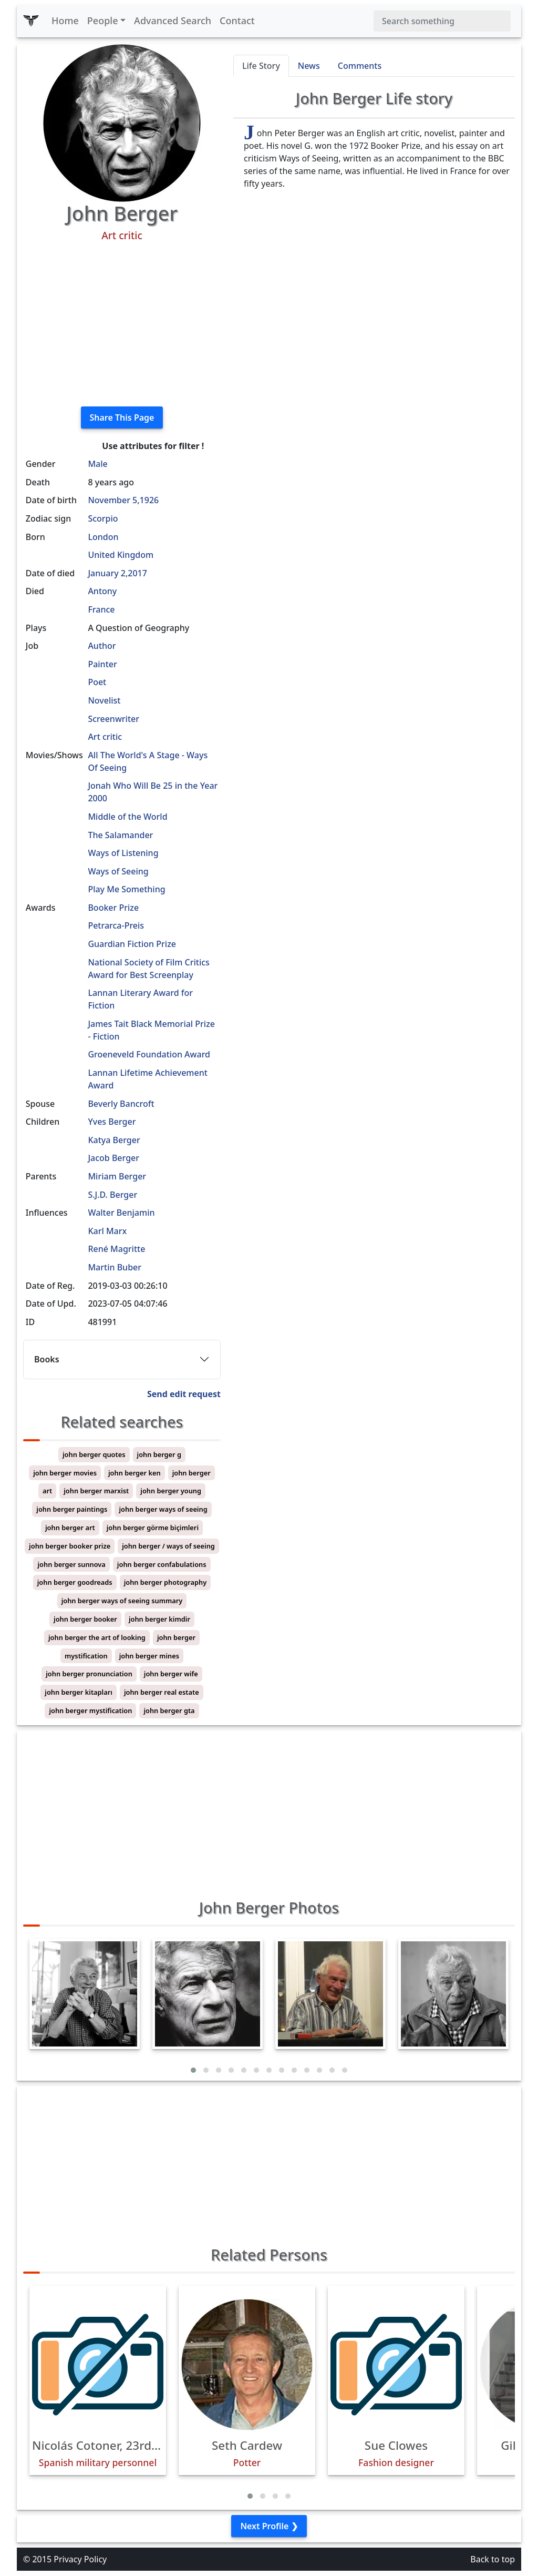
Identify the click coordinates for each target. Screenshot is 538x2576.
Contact (237, 20)
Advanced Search (172, 20)
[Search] (442, 21)
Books (46, 1359)
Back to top (492, 2559)
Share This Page (122, 417)
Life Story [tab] (261, 66)
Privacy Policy (80, 2559)
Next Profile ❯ (268, 2526)
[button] (193, 2070)
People (102, 20)
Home (65, 20)
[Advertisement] (122, 324)
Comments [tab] (359, 66)
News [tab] (309, 66)
